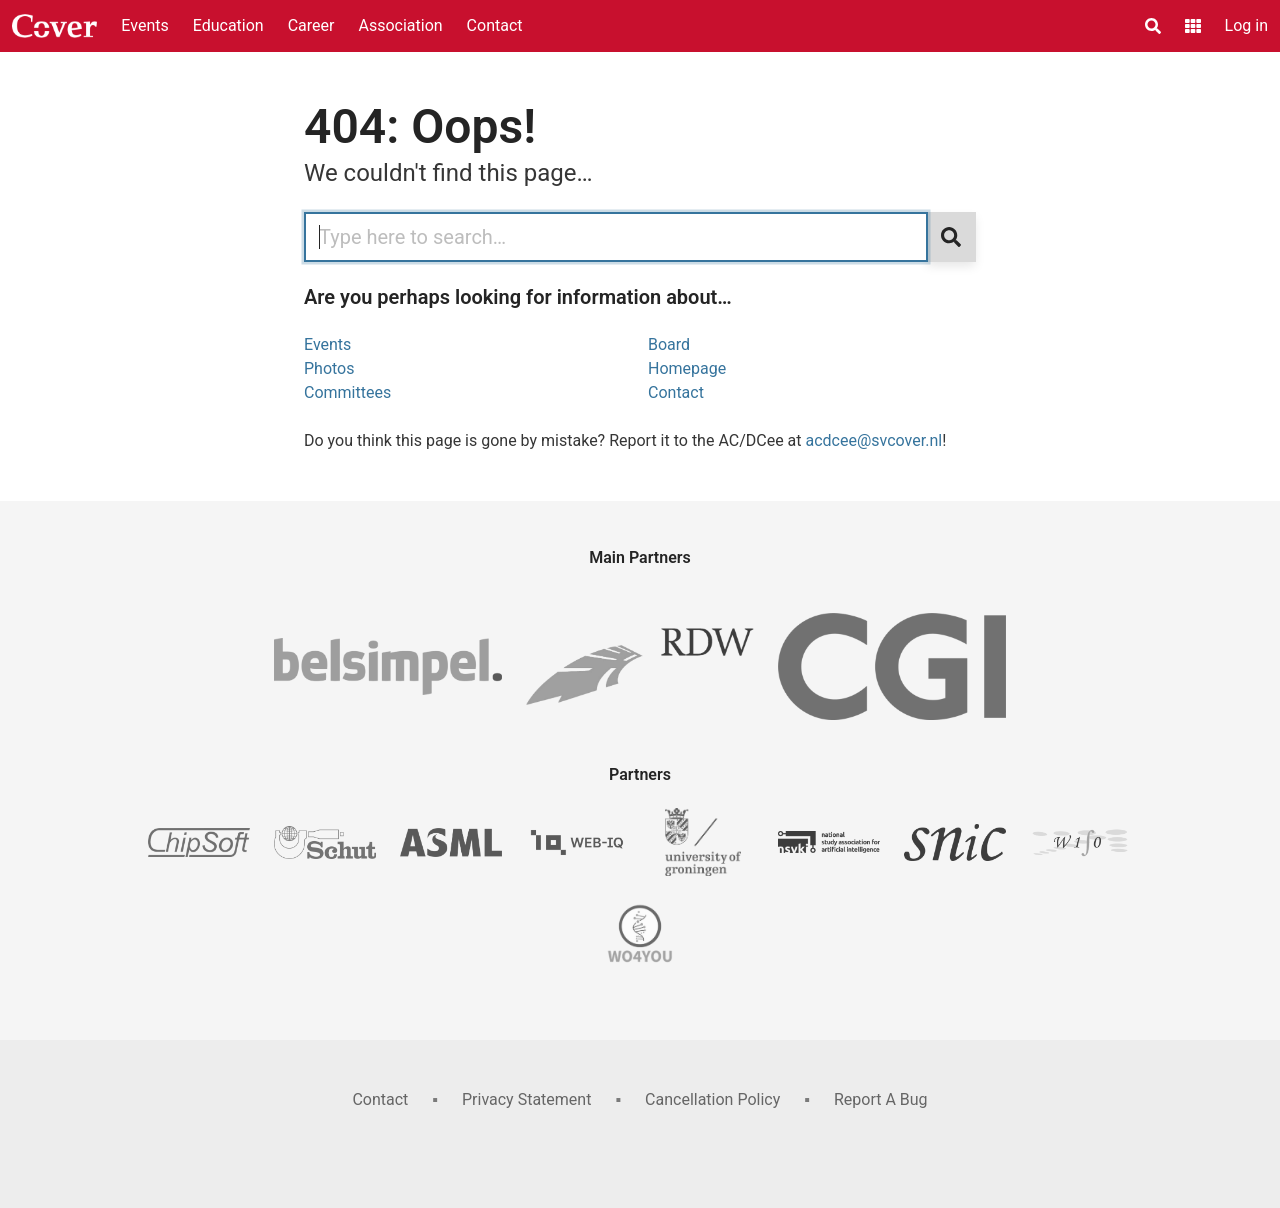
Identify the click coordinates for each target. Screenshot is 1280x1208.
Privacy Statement (526, 1099)
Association (400, 25)
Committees (347, 392)
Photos (329, 368)
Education (228, 25)
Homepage (687, 368)
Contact (495, 25)
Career (311, 25)
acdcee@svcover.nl (874, 440)
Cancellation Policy (712, 1099)
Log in (1246, 25)
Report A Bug (881, 1099)
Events (144, 25)
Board (669, 344)
